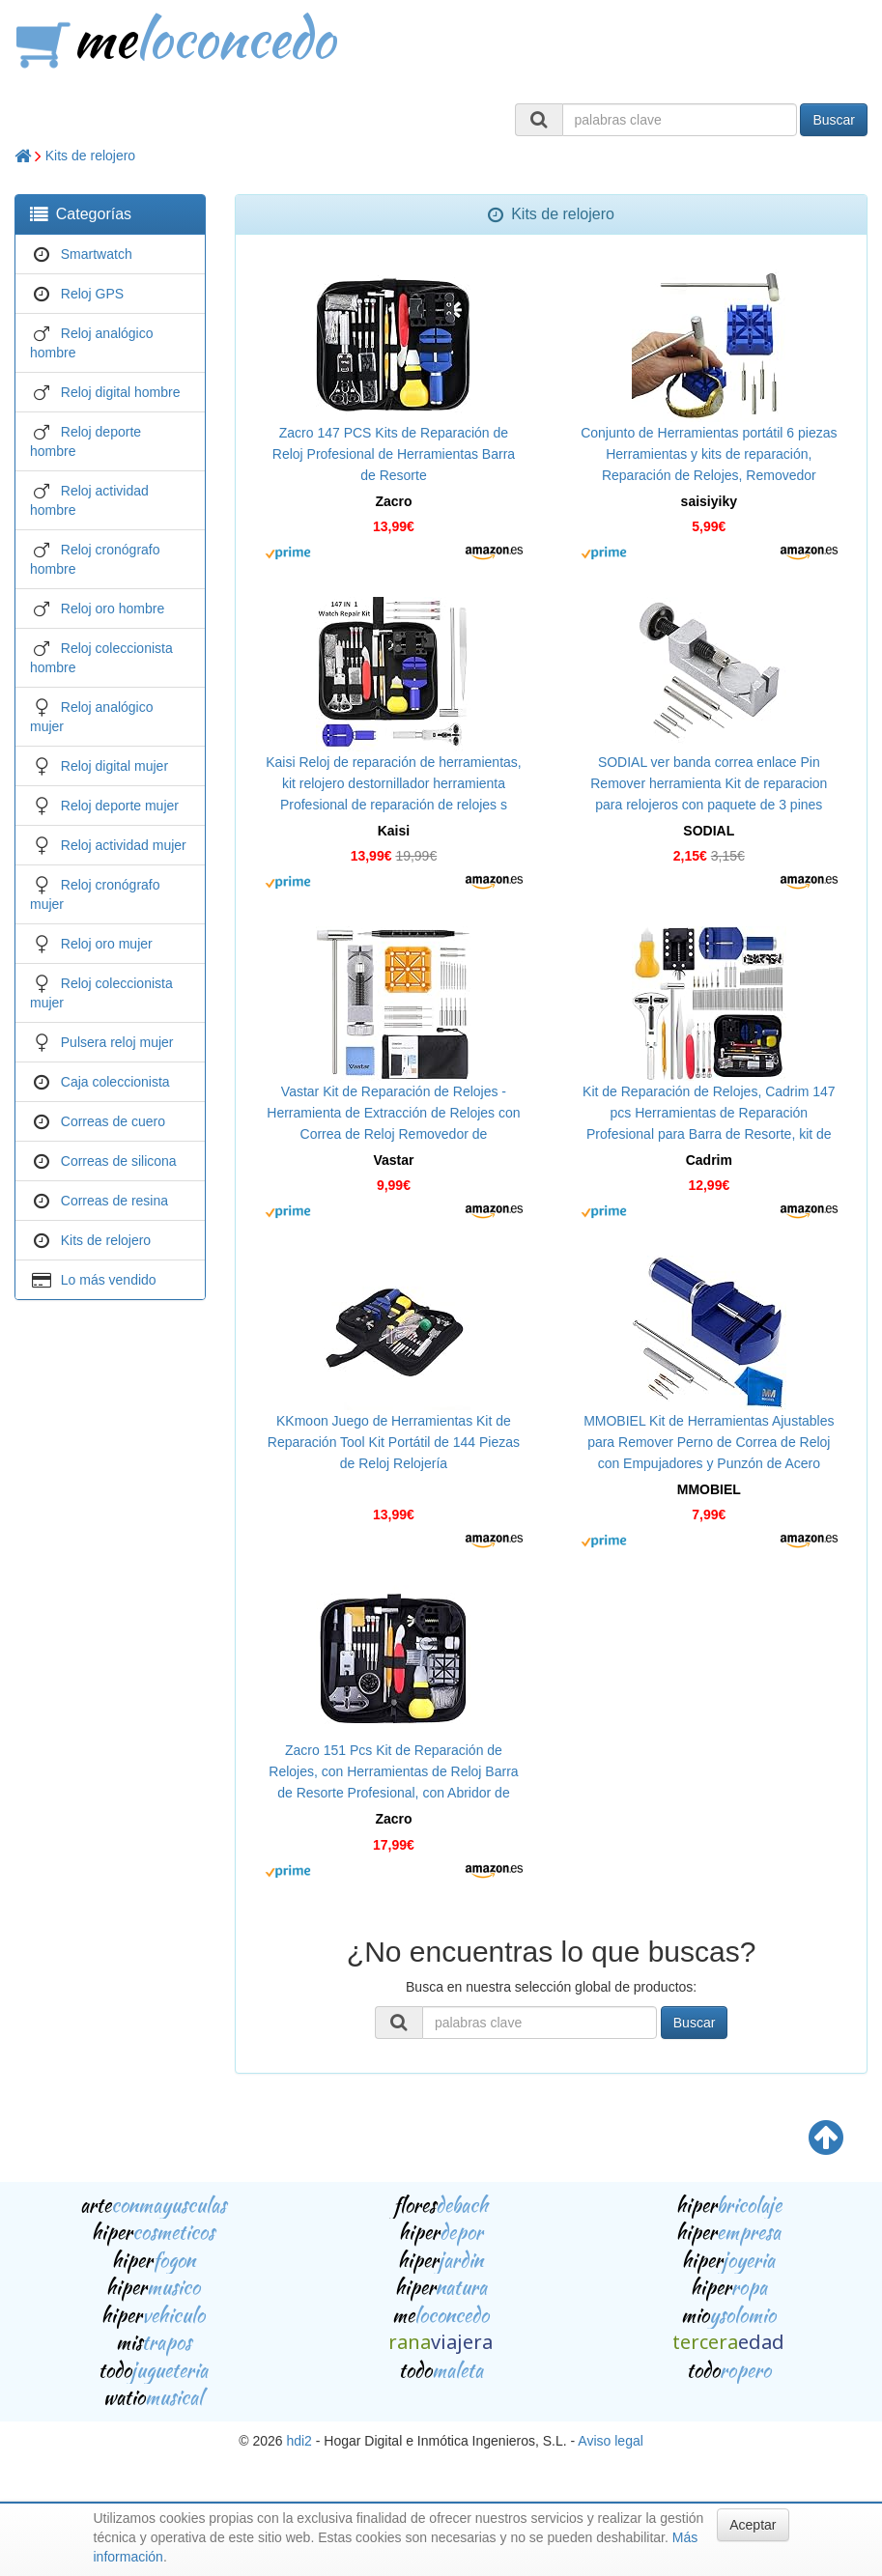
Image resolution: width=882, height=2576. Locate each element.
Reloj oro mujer (107, 943)
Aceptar (752, 2525)
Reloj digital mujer (114, 766)
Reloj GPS (92, 293)
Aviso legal (610, 2441)
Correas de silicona (119, 1161)
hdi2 (298, 2441)
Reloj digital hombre (121, 392)
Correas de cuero (113, 1121)
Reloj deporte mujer (120, 805)
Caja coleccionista (115, 1082)
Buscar (833, 119)
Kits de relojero (90, 155)
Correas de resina (114, 1200)
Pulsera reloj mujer (117, 1042)
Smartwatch (96, 254)
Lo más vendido (108, 1280)
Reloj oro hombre (112, 608)
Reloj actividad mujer (123, 845)
